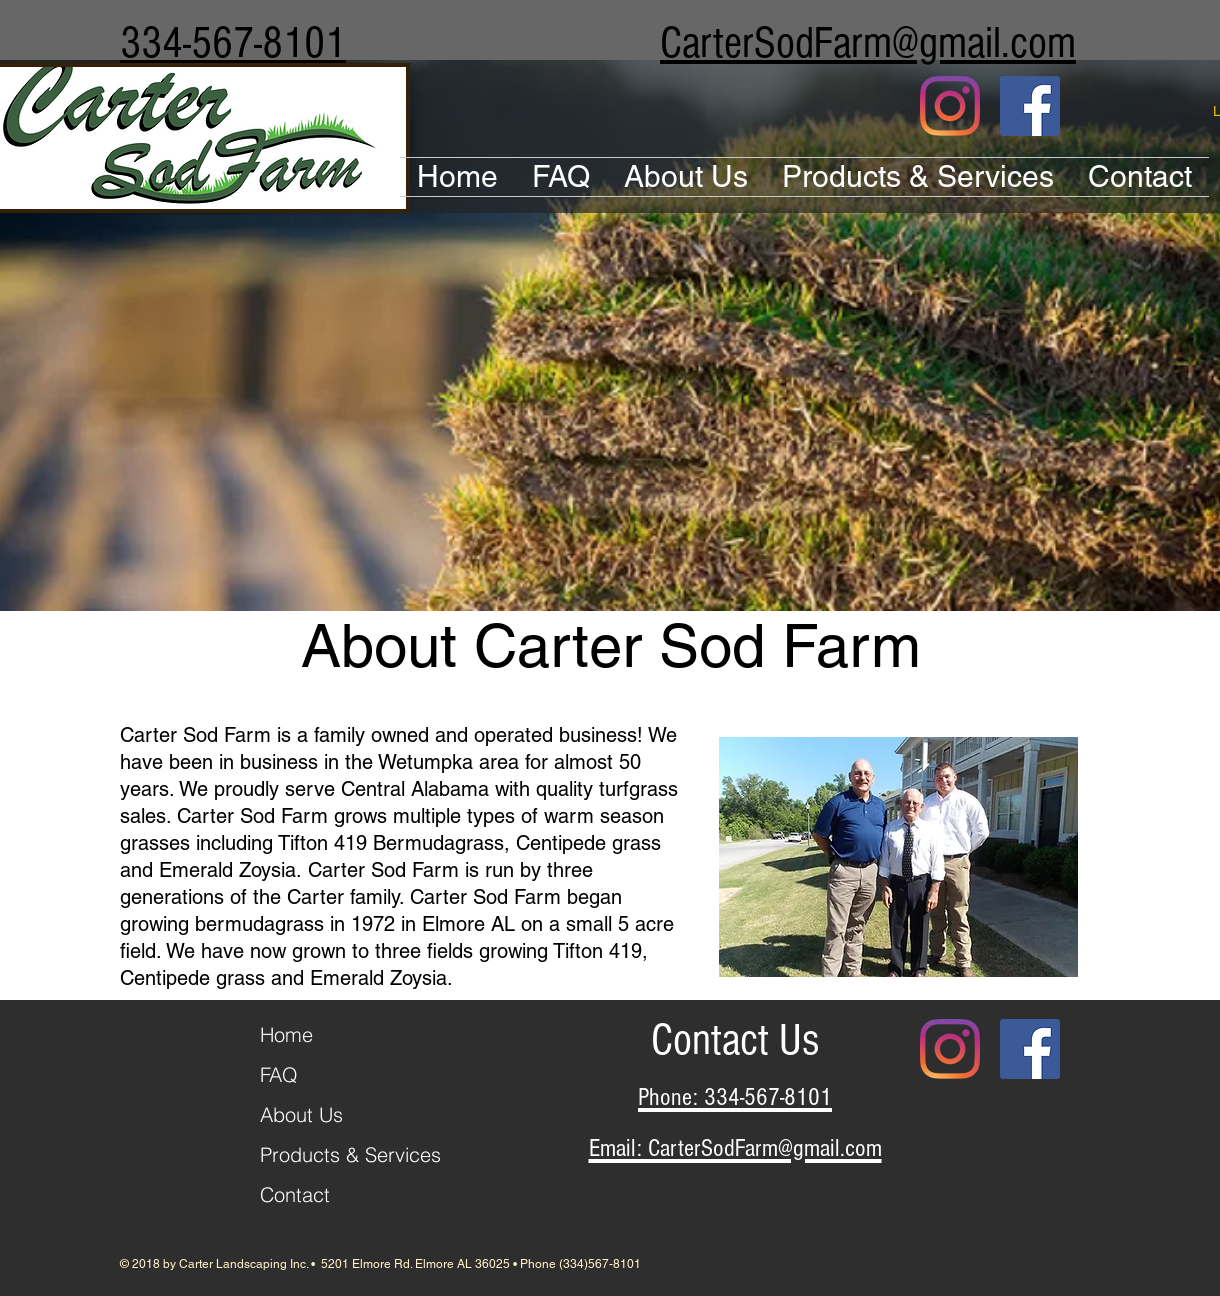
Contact (295, 1194)
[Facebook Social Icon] (1030, 106)
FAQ (279, 1074)
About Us (301, 1114)
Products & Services (350, 1154)
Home (286, 1034)
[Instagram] (950, 106)
